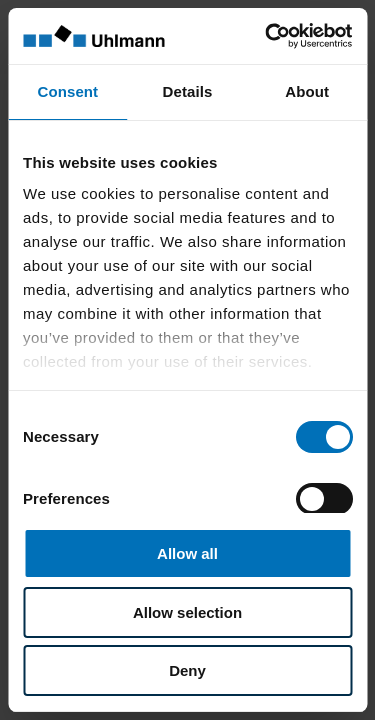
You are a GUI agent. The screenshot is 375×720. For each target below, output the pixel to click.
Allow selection (187, 612)
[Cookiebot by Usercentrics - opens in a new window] (267, 36)
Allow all (187, 553)
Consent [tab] (67, 91)
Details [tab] (188, 91)
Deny (187, 670)
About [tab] (307, 91)
